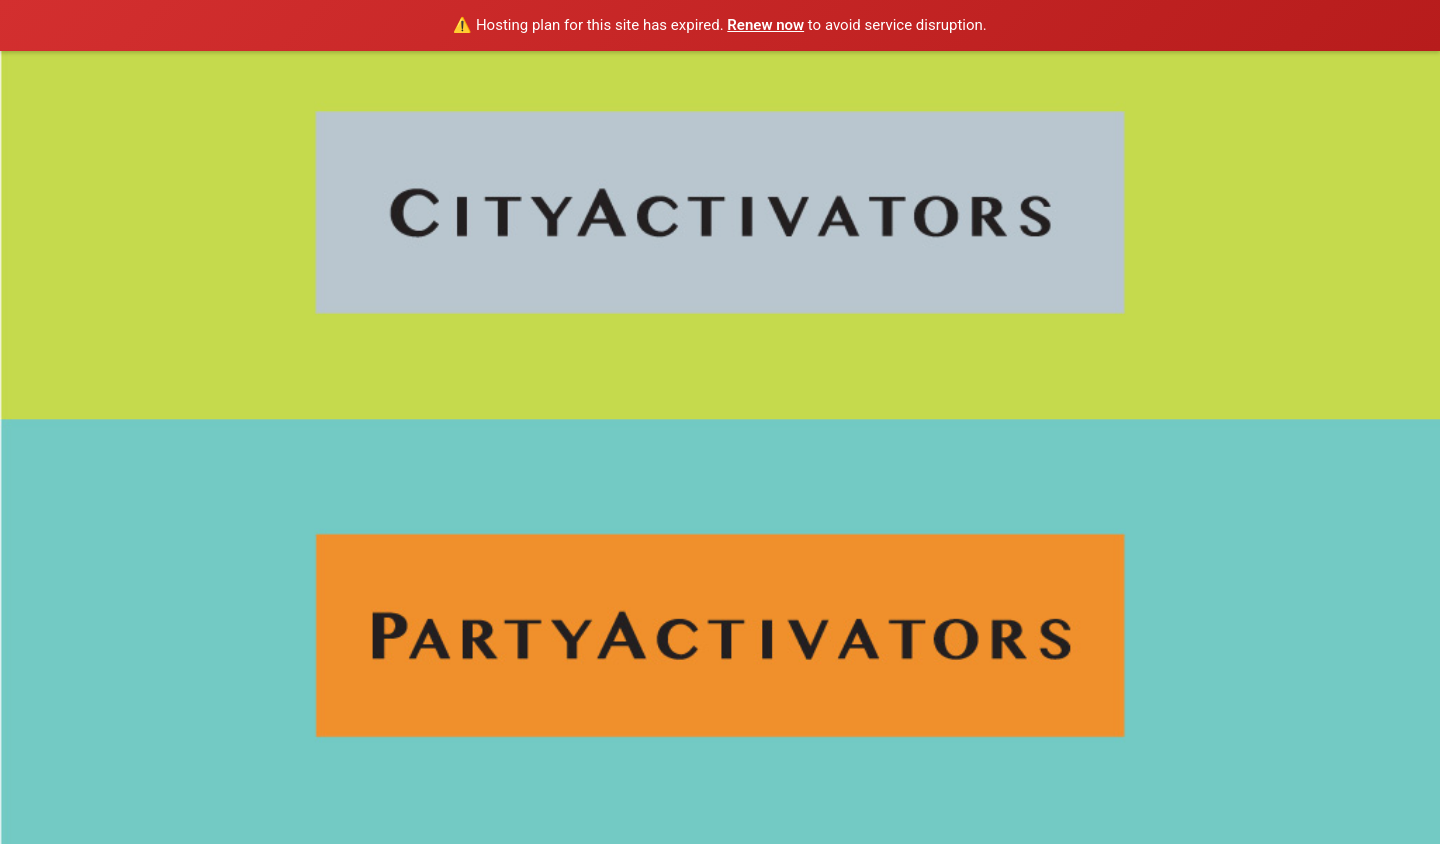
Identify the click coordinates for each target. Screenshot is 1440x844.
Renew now (765, 25)
